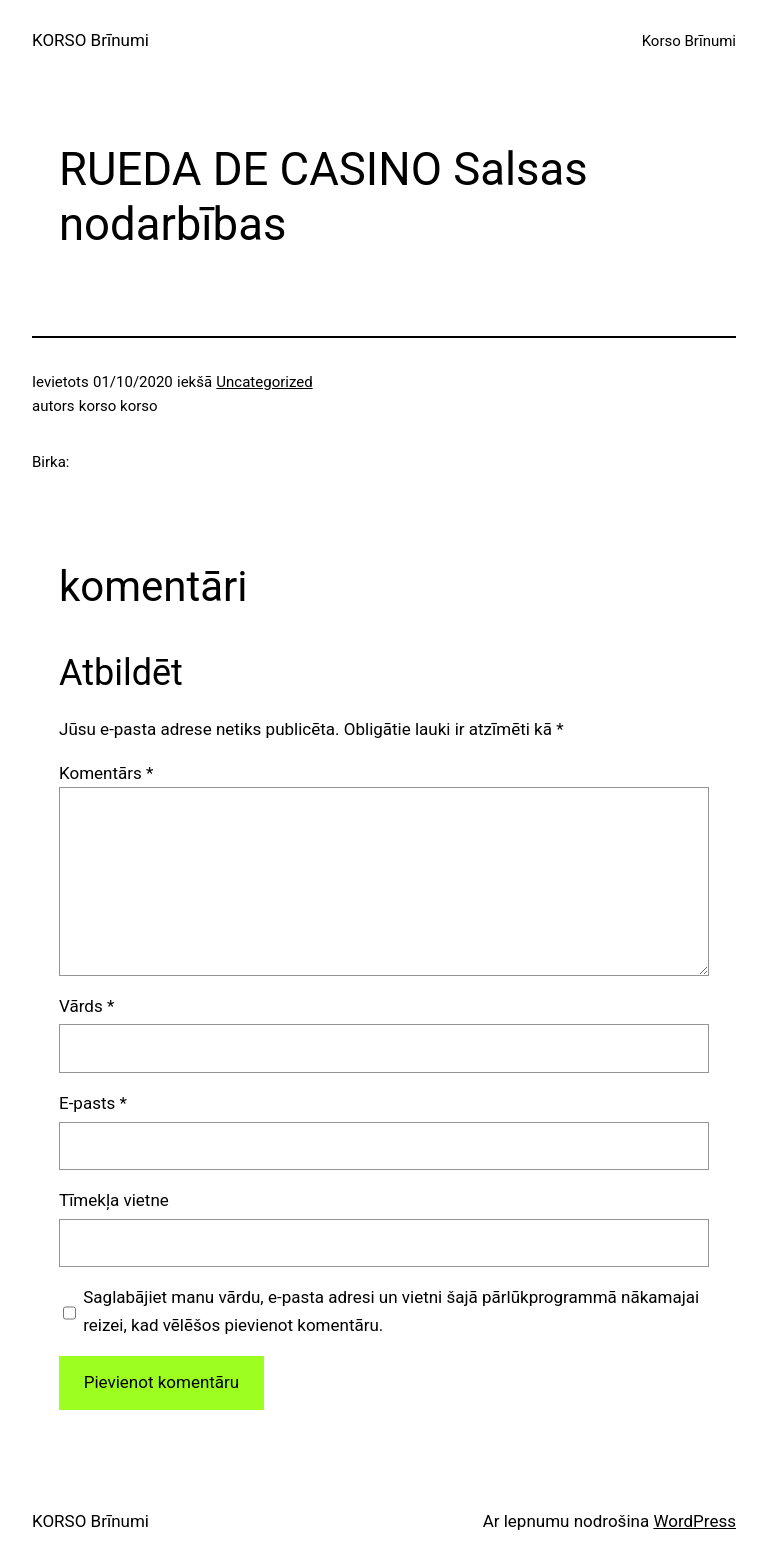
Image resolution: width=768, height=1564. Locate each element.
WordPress (694, 1521)
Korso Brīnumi (689, 41)
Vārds (86, 1006)
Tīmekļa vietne (114, 1200)
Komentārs (106, 773)
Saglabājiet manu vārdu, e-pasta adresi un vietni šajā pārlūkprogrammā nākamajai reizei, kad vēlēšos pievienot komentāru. (391, 1310)
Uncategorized (264, 382)
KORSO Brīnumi (90, 40)
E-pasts (93, 1103)
